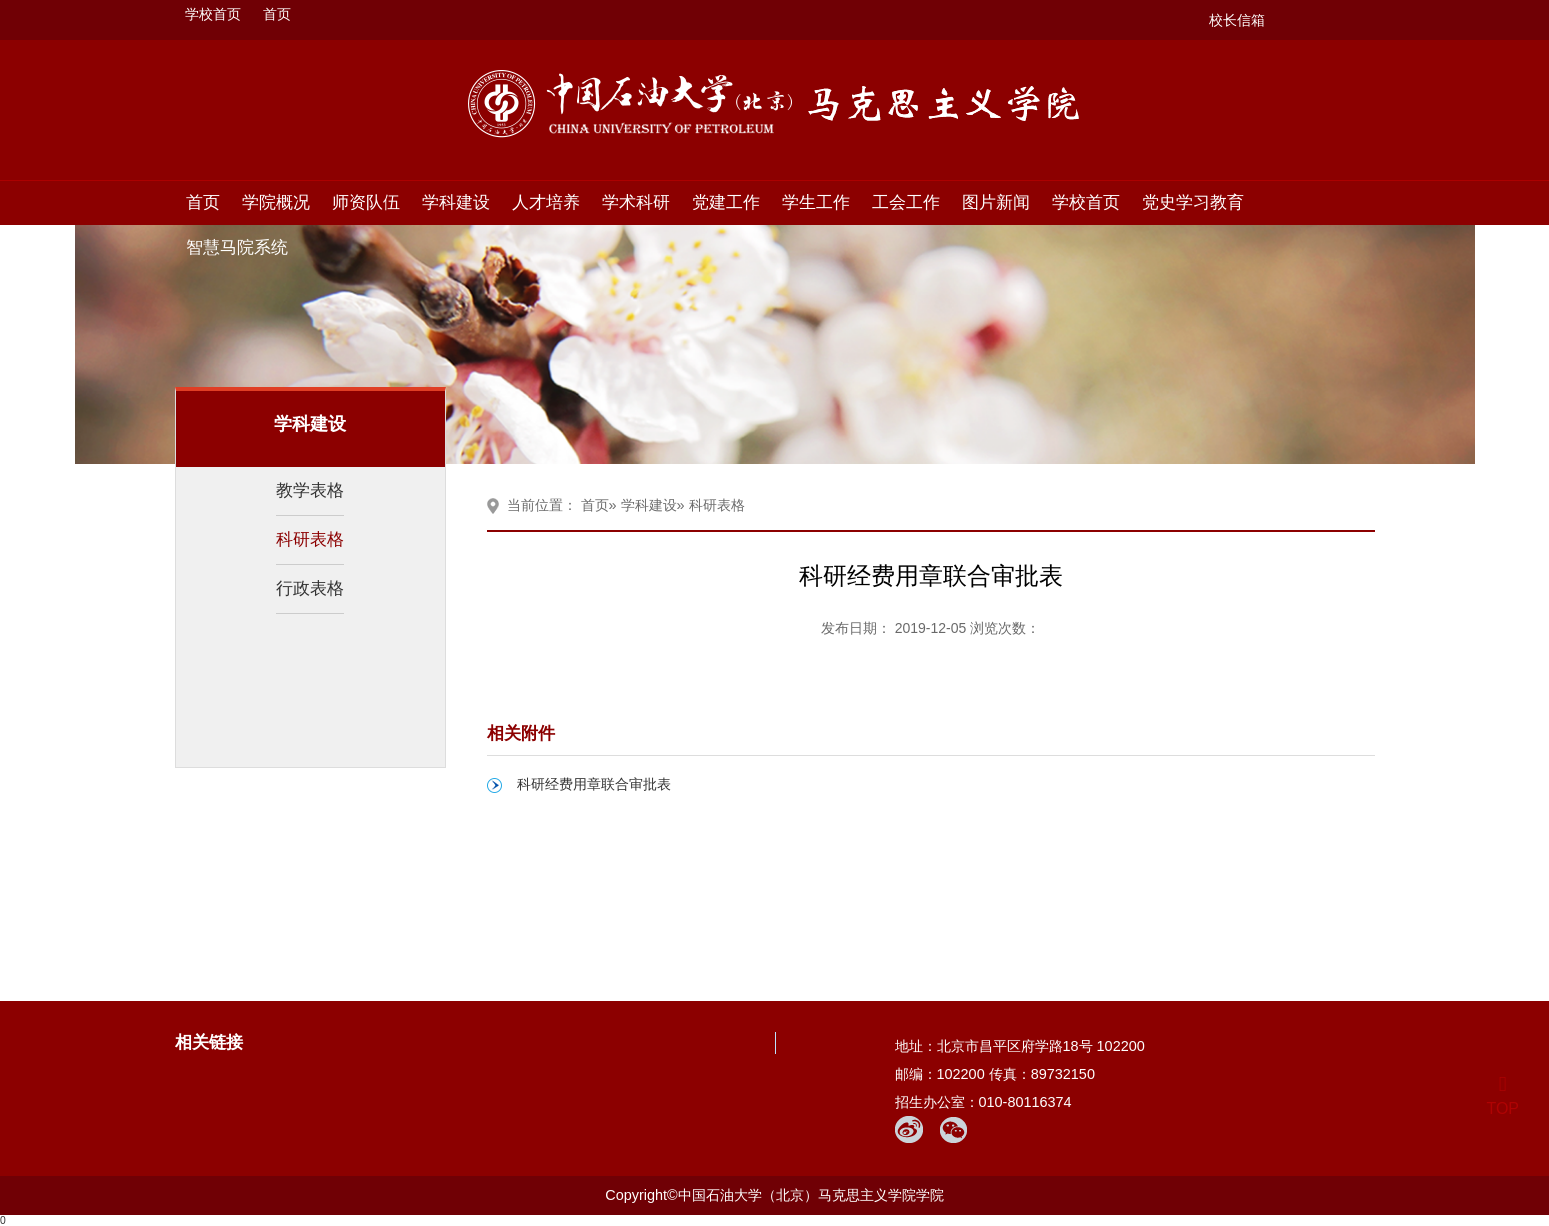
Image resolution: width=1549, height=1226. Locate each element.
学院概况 (276, 202)
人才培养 (546, 202)
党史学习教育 (1193, 202)
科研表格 (310, 539)
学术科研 (636, 202)
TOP (1502, 1096)
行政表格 (310, 588)
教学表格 (310, 490)
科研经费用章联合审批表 (594, 784)
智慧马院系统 (237, 247)
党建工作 (726, 202)
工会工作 (906, 202)
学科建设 (456, 202)
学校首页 (213, 14)
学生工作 (816, 202)
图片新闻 (996, 202)
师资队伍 (366, 202)
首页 (277, 14)
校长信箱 (1237, 20)
